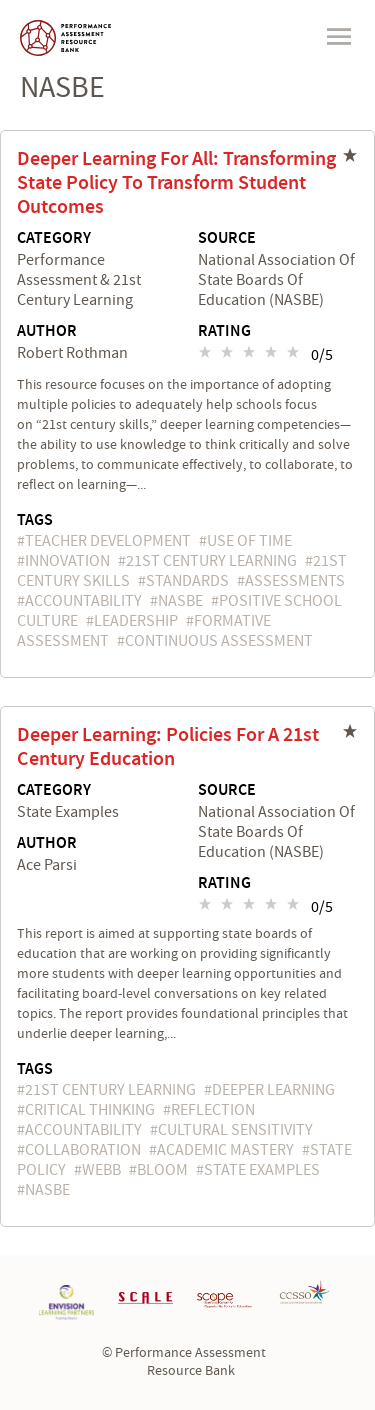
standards (187, 581)
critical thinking (90, 1110)
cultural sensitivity (235, 1130)
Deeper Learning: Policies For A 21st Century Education (168, 747)
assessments (295, 581)
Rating (224, 332)
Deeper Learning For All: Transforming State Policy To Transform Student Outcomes (176, 183)
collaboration (83, 1150)
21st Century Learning (211, 561)
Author (47, 332)
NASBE (180, 601)
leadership (136, 621)
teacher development (108, 541)
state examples (262, 1170)
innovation (67, 561)
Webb (101, 1170)
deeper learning (273, 1090)
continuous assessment (219, 641)
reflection (213, 1110)
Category (54, 239)
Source (227, 239)
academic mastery (225, 1150)
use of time (249, 541)
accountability (83, 601)
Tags (35, 520)
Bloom (162, 1170)
